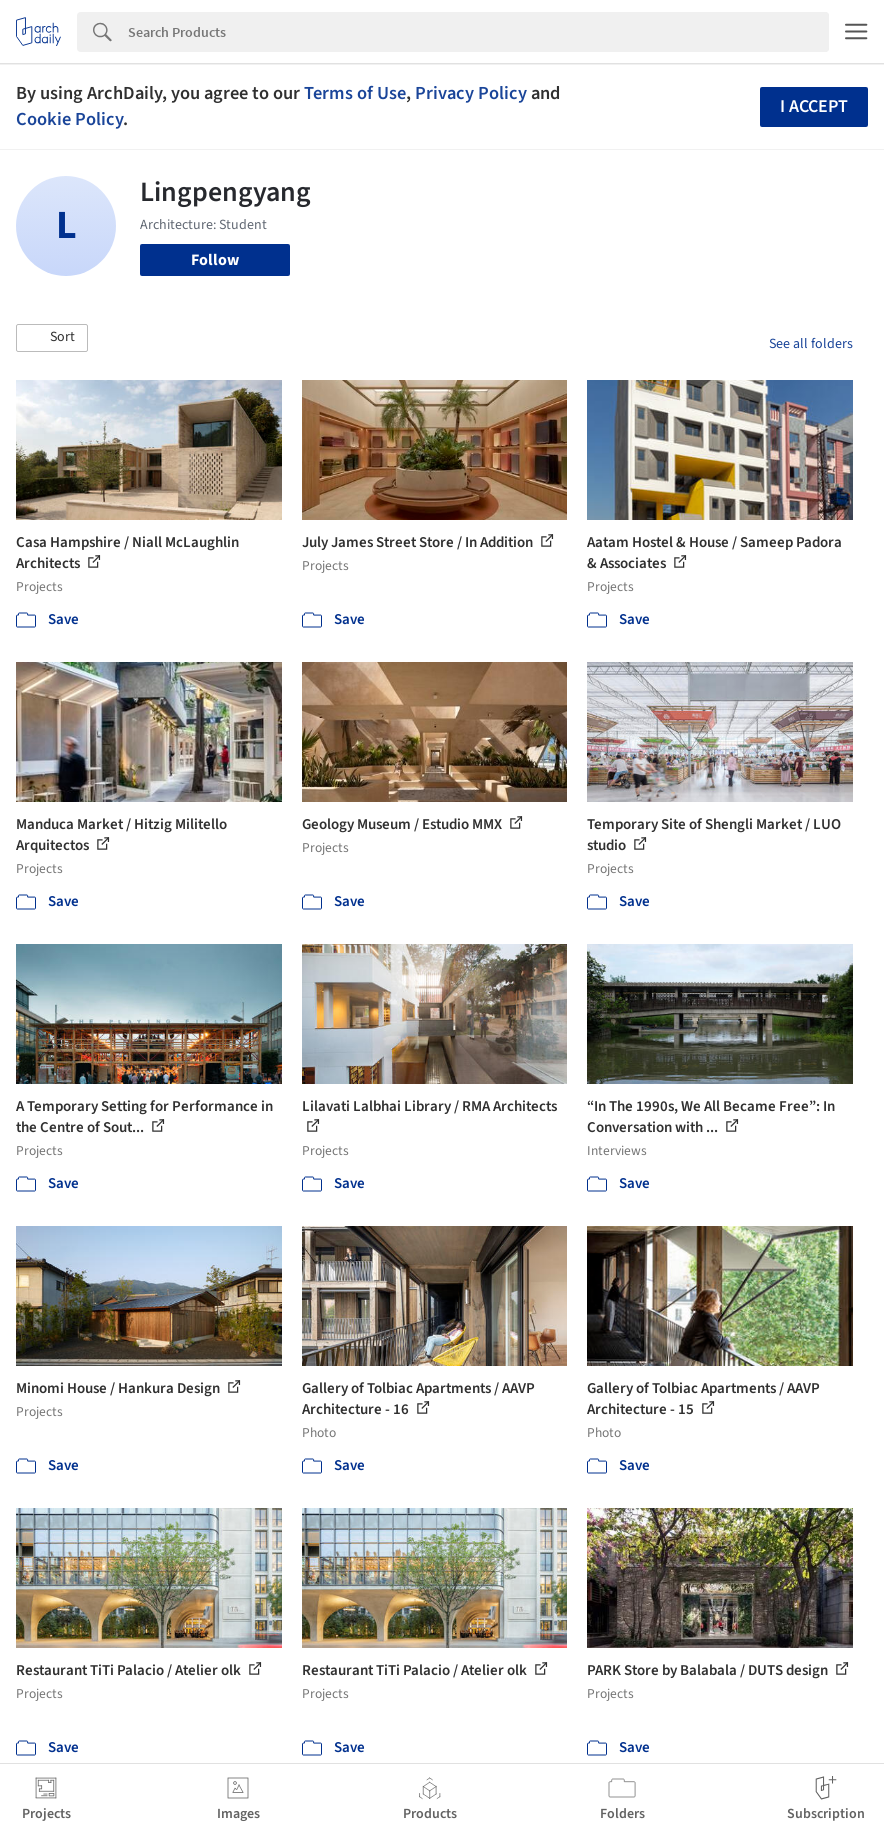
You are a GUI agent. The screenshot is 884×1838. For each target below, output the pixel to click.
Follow (215, 260)
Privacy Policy (471, 93)
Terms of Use (355, 93)
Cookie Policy (69, 119)
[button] (52, 338)
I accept (814, 106)
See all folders (811, 344)
